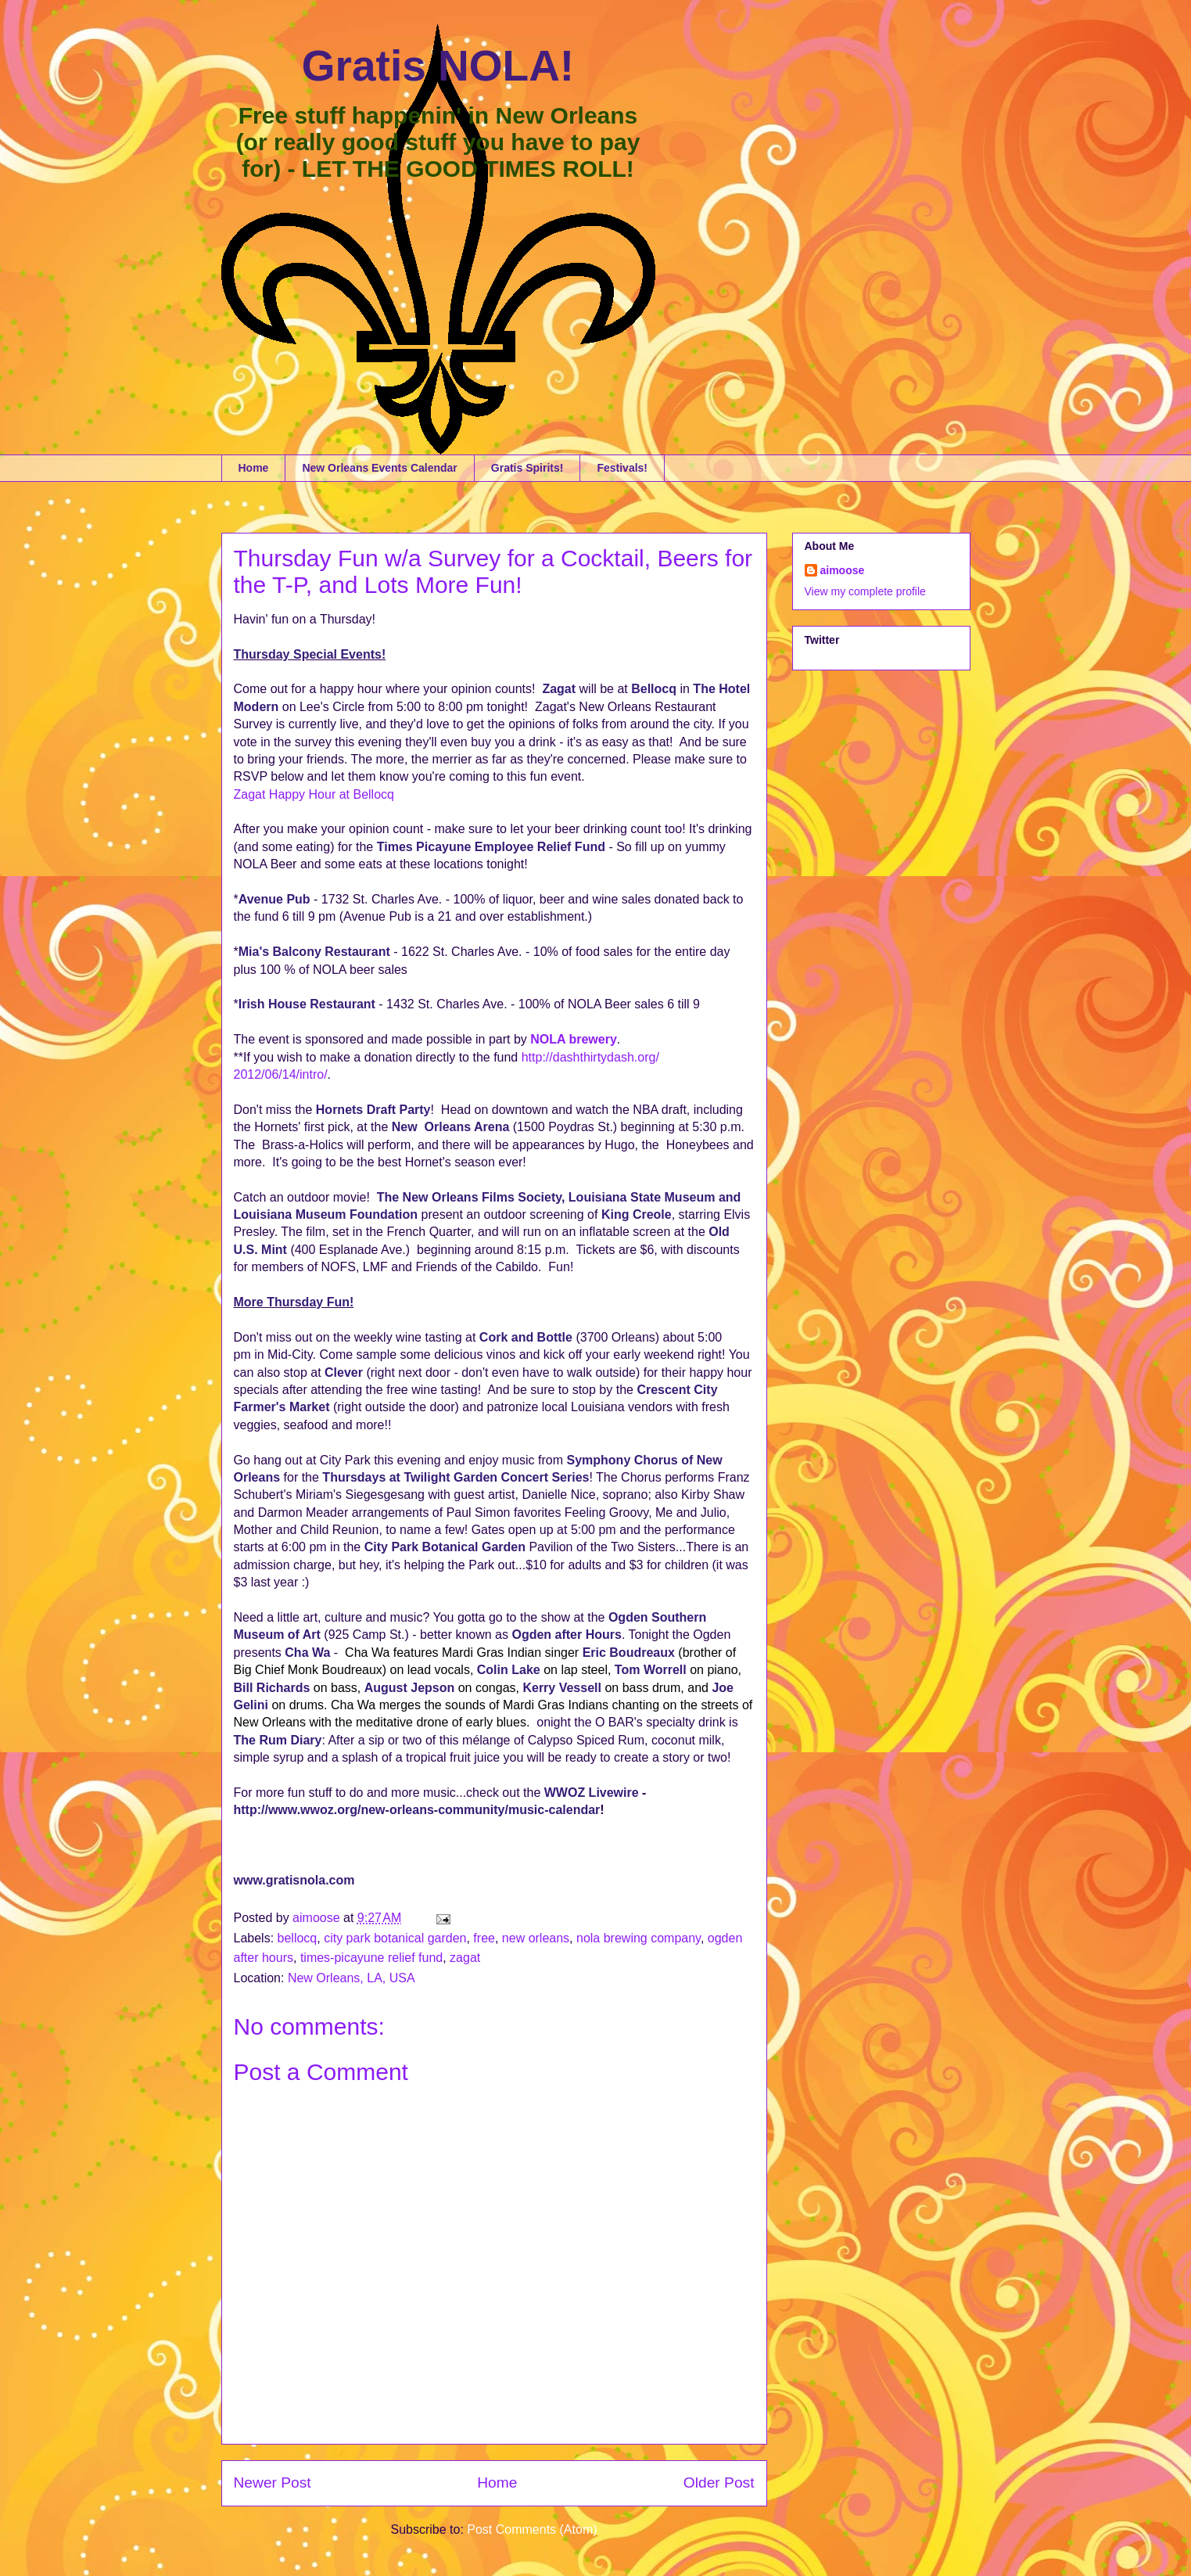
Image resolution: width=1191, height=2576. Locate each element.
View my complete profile (865, 591)
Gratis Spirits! (527, 468)
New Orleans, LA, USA (351, 1978)
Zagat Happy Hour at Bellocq (314, 794)
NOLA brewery (573, 1039)
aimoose (842, 570)
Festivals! (622, 468)
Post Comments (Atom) (532, 2529)
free (484, 1938)
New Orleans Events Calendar (379, 468)
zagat (465, 1957)
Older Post (719, 2482)
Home (254, 468)
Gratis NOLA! (438, 65)
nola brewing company (638, 1938)
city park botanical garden (395, 1938)
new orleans (535, 1938)
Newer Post (272, 2482)
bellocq (297, 1938)
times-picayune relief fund (371, 1957)
